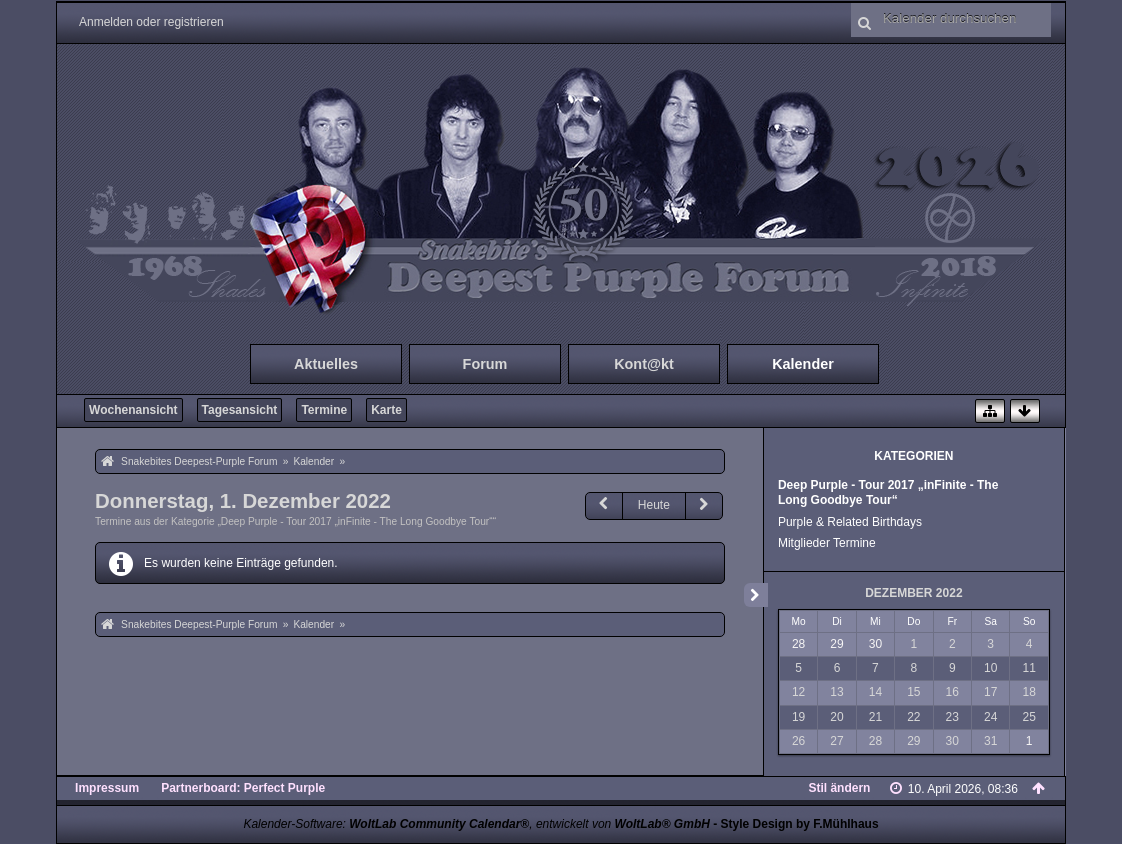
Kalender (803, 364)
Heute (654, 505)
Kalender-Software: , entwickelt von (476, 824)
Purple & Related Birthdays (850, 522)
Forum (485, 364)
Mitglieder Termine (827, 543)
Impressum (107, 788)
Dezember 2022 (913, 593)
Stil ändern (839, 788)
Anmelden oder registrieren (151, 22)
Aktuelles (326, 364)
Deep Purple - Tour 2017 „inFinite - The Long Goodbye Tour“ (888, 492)
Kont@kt (644, 364)
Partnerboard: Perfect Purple (243, 788)
